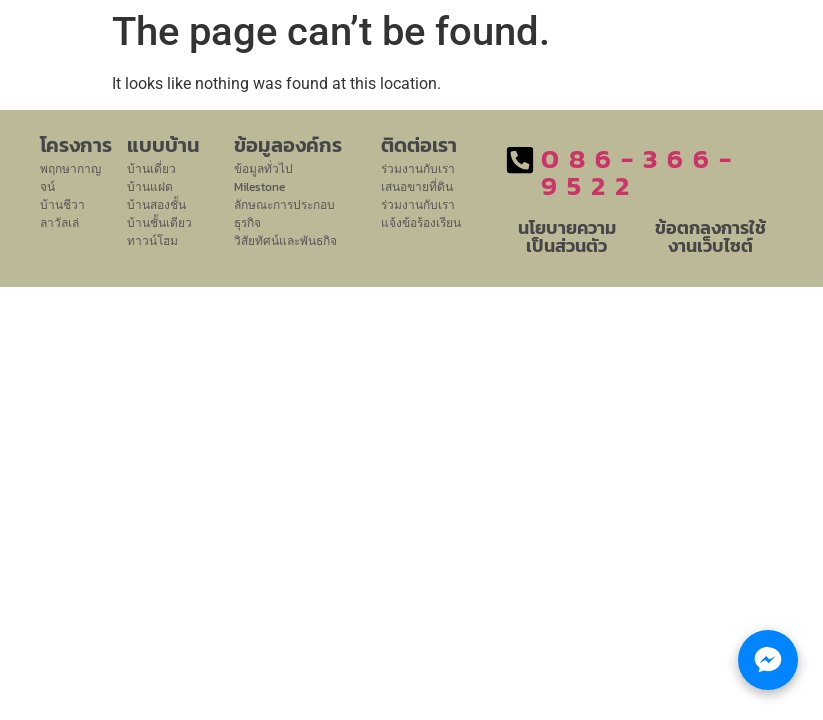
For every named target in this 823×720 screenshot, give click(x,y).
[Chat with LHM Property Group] (768, 660)
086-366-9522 (641, 172)
